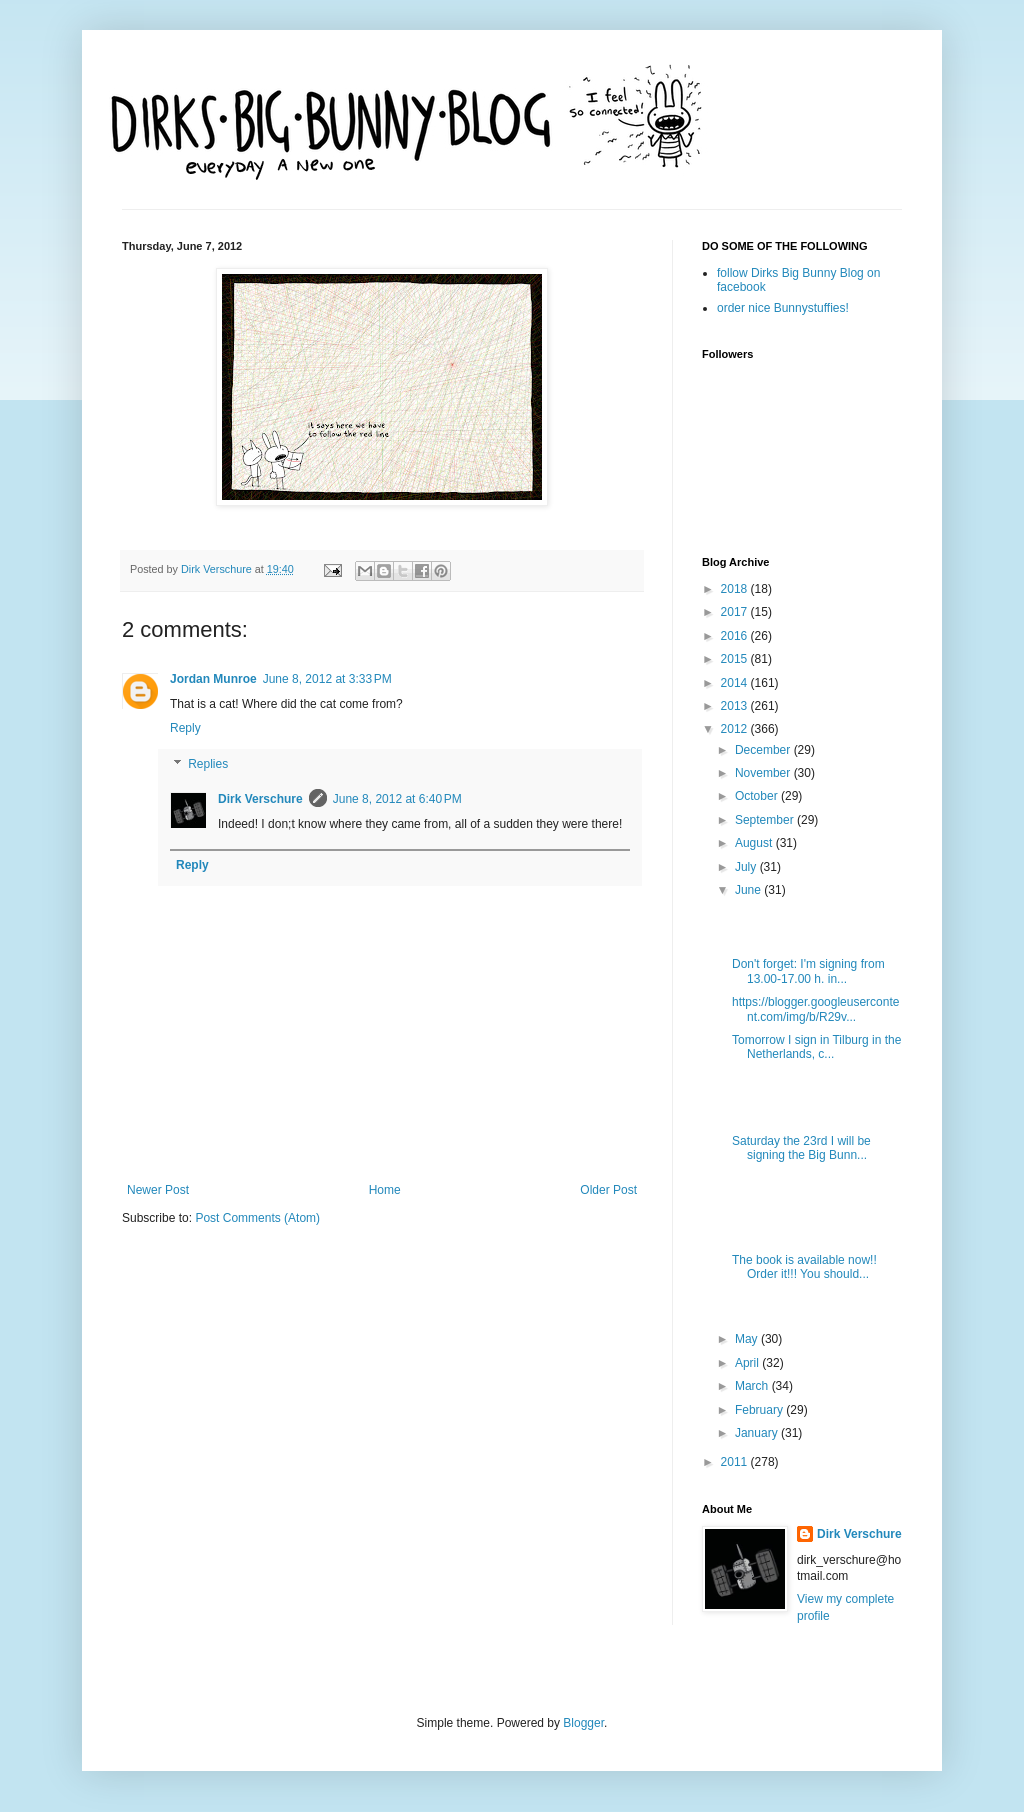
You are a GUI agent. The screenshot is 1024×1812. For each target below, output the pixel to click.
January (758, 1433)
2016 (736, 636)
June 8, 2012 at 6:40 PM (397, 799)
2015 (736, 659)
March (753, 1386)
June (749, 890)
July (747, 867)
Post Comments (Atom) (257, 1218)
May (748, 1339)
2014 (736, 683)
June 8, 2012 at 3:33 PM (327, 679)
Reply (185, 728)
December (764, 750)
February (760, 1410)
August (755, 843)
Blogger (583, 1723)
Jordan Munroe (213, 679)
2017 (736, 612)
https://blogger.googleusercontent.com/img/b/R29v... (815, 1009)
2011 (736, 1462)
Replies (208, 764)
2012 (736, 729)
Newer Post (158, 1190)
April (748, 1363)
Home (385, 1190)
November (764, 773)
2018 (736, 589)
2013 (736, 706)
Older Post (608, 1190)
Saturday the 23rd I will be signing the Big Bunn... (801, 1148)
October (758, 796)
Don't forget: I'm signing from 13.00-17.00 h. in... (808, 971)
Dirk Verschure (218, 569)
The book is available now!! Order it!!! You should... (804, 1267)
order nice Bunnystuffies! (783, 308)
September (766, 820)
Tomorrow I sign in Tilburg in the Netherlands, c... (816, 1047)
